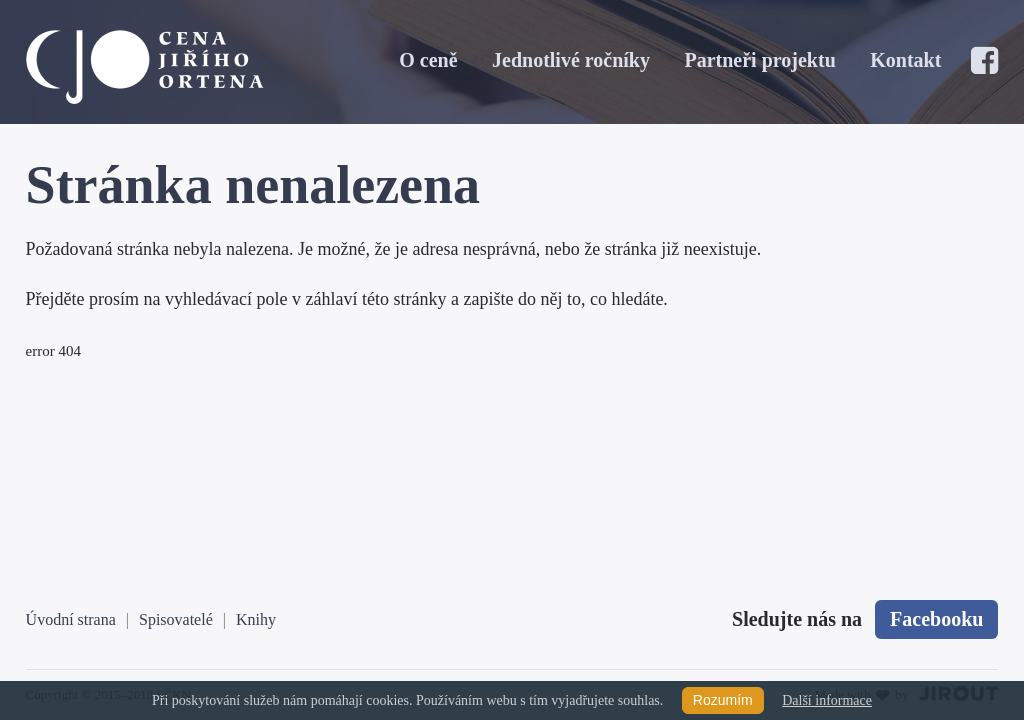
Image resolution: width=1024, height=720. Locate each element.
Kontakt (905, 60)
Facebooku (936, 619)
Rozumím (723, 700)
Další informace (827, 700)
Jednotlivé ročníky (571, 60)
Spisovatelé (176, 619)
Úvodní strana (71, 619)
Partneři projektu (759, 60)
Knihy (256, 619)
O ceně (428, 60)
